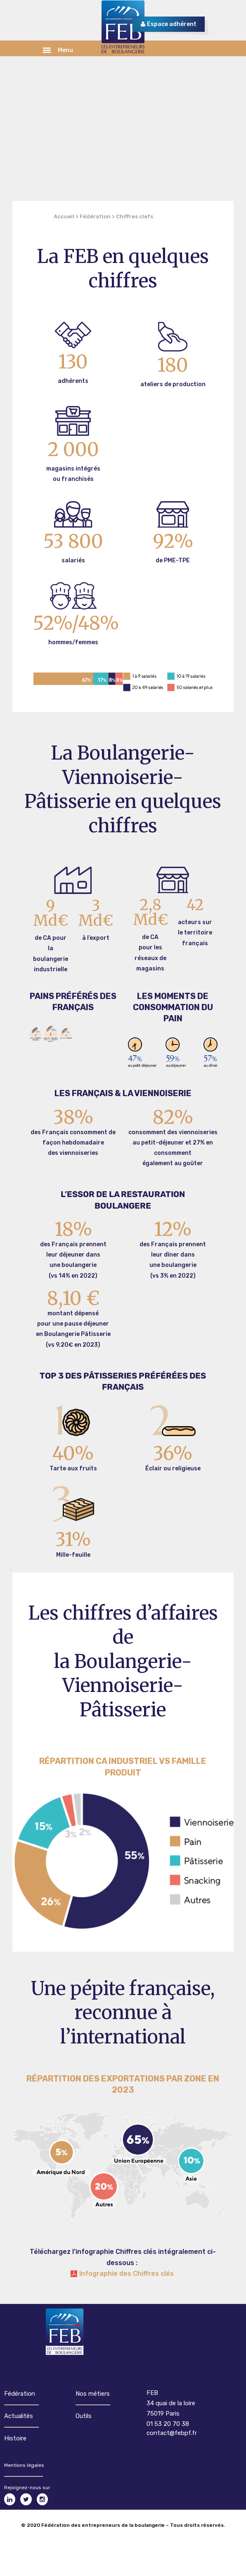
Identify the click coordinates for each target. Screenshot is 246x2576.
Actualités (18, 2416)
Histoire (15, 2438)
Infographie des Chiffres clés (127, 2273)
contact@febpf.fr (172, 2433)
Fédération (95, 216)
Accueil (64, 216)
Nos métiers (93, 2393)
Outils (84, 2416)
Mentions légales (24, 2465)
